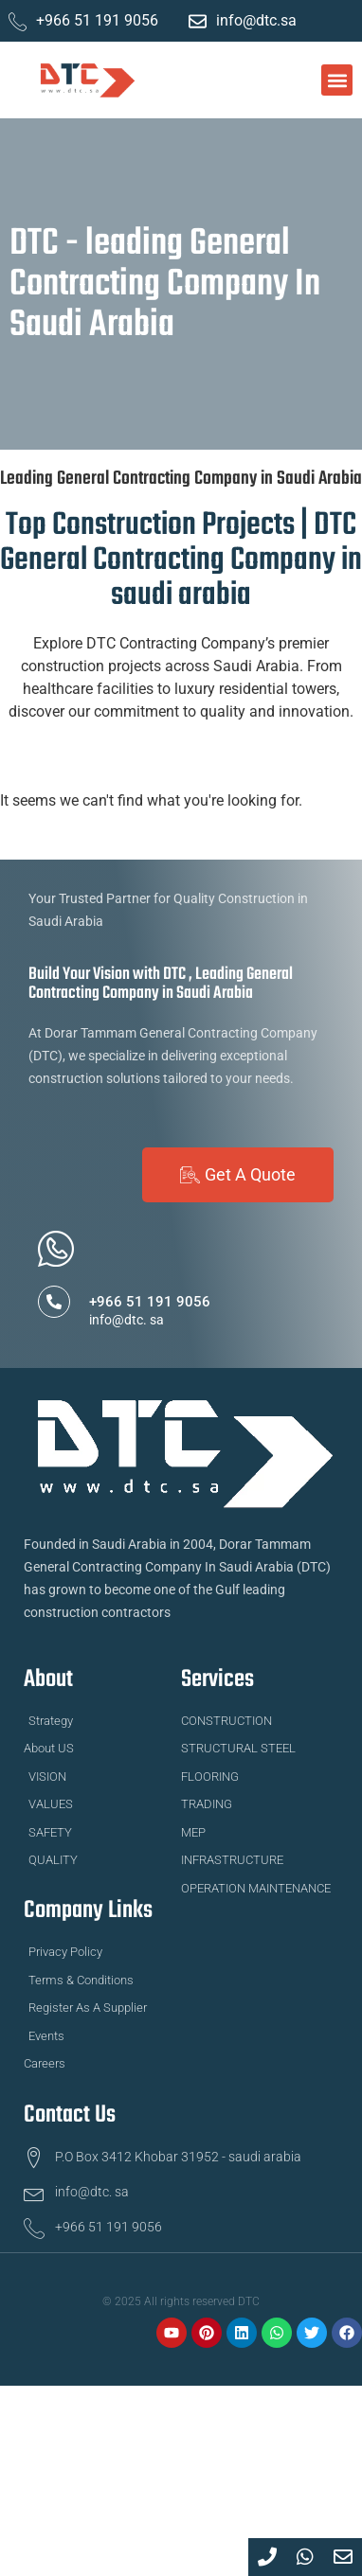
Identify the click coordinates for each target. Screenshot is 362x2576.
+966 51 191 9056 (149, 1301)
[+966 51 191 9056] (54, 1302)
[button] (337, 80)
